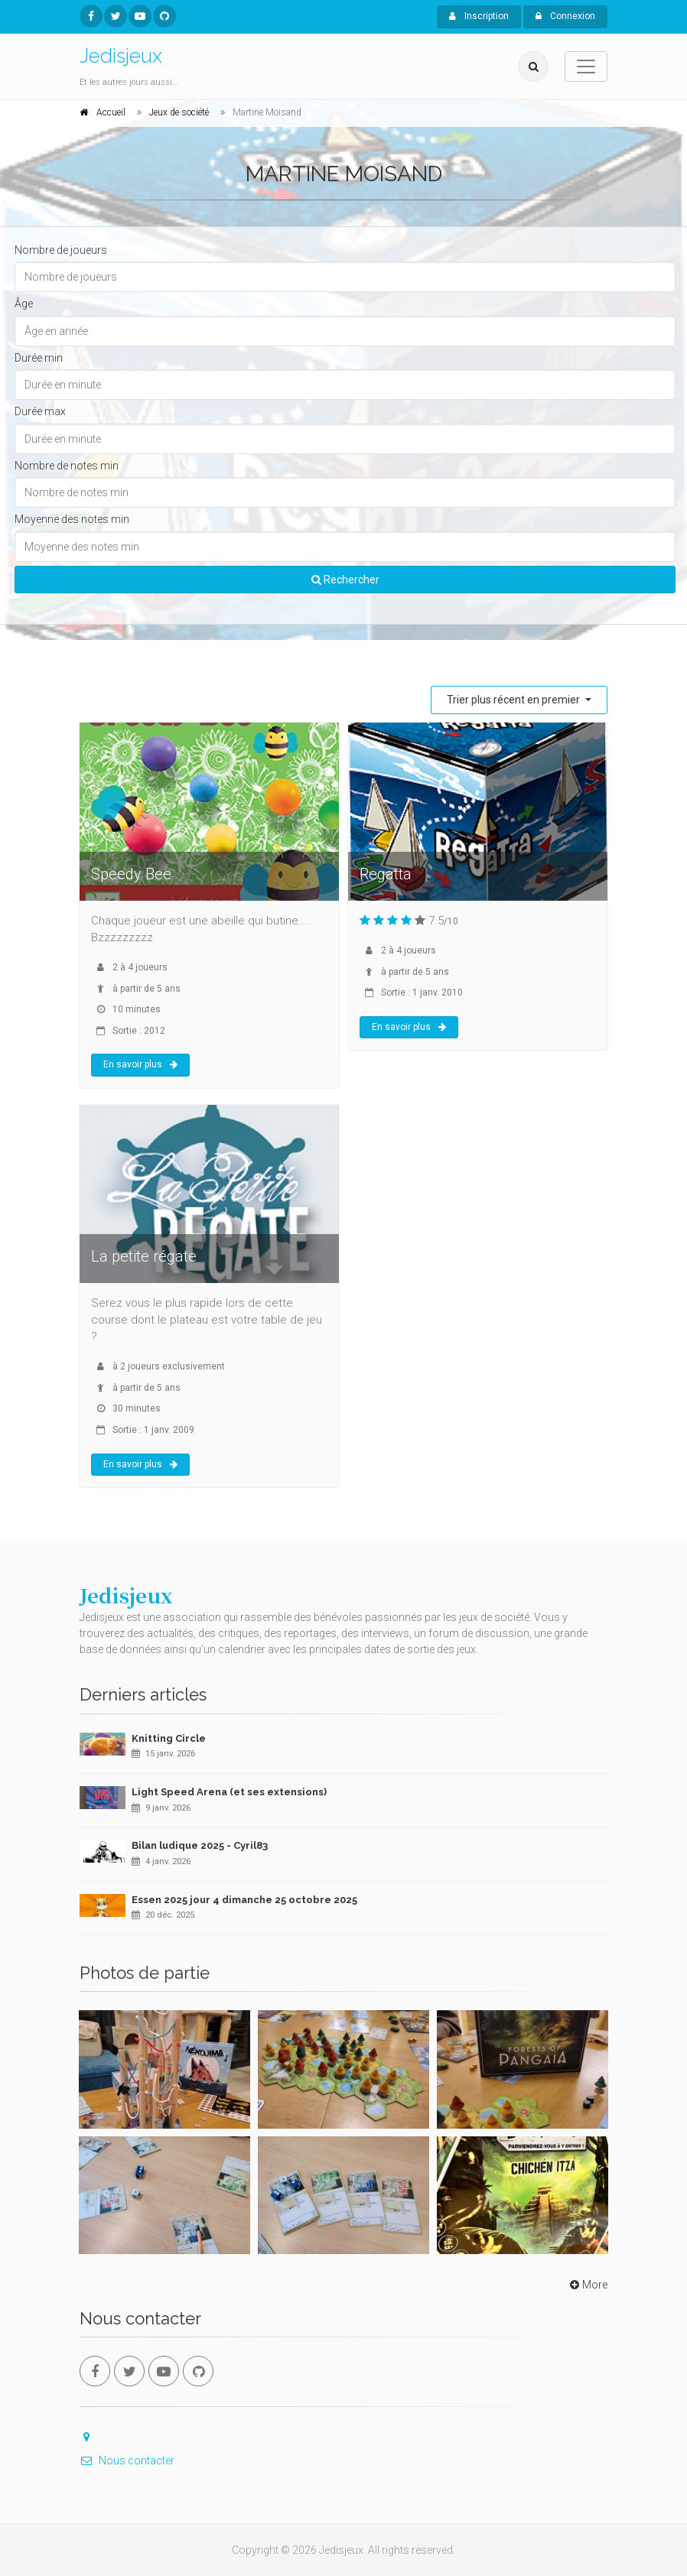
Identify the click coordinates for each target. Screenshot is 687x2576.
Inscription (479, 16)
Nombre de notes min (67, 466)
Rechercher (345, 579)
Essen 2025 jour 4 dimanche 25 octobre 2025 (244, 1899)
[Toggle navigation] (586, 66)
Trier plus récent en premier (514, 700)
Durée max (40, 411)
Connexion (565, 16)
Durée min (39, 358)
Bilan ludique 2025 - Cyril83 (200, 1845)
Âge (24, 303)
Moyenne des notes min (72, 519)
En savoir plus (140, 1064)
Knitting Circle (169, 1738)
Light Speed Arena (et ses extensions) (229, 1792)
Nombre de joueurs (61, 250)
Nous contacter (127, 2460)
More (587, 2285)
